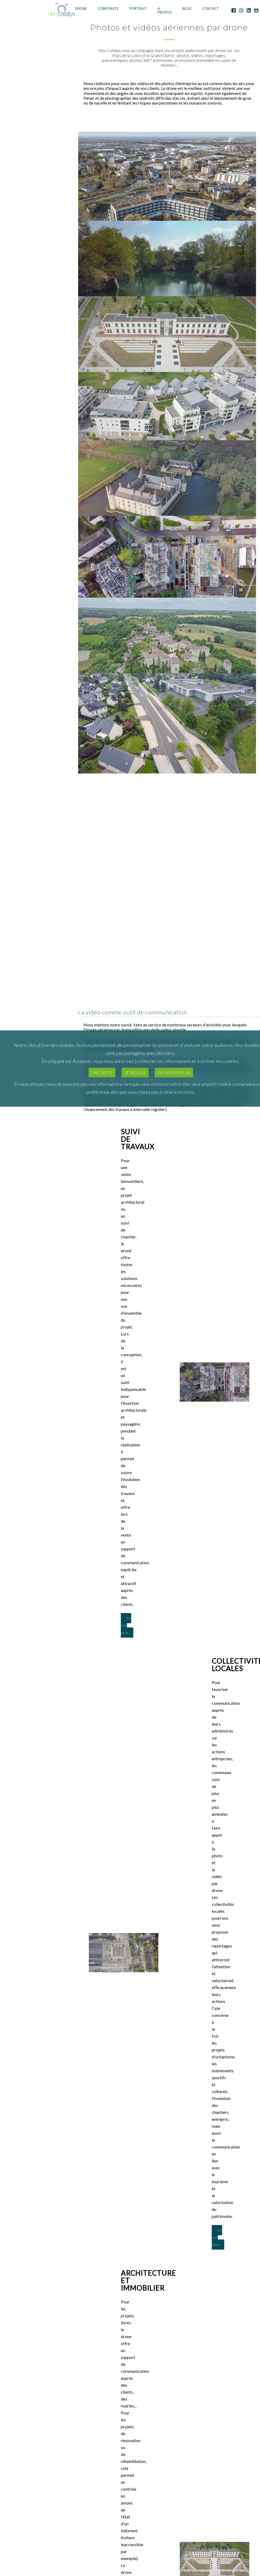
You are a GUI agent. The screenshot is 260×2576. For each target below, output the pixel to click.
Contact (210, 8)
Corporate (108, 8)
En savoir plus (173, 1072)
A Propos (165, 10)
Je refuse (135, 1072)
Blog (186, 8)
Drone (81, 8)
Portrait (138, 8)
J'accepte (102, 1072)
